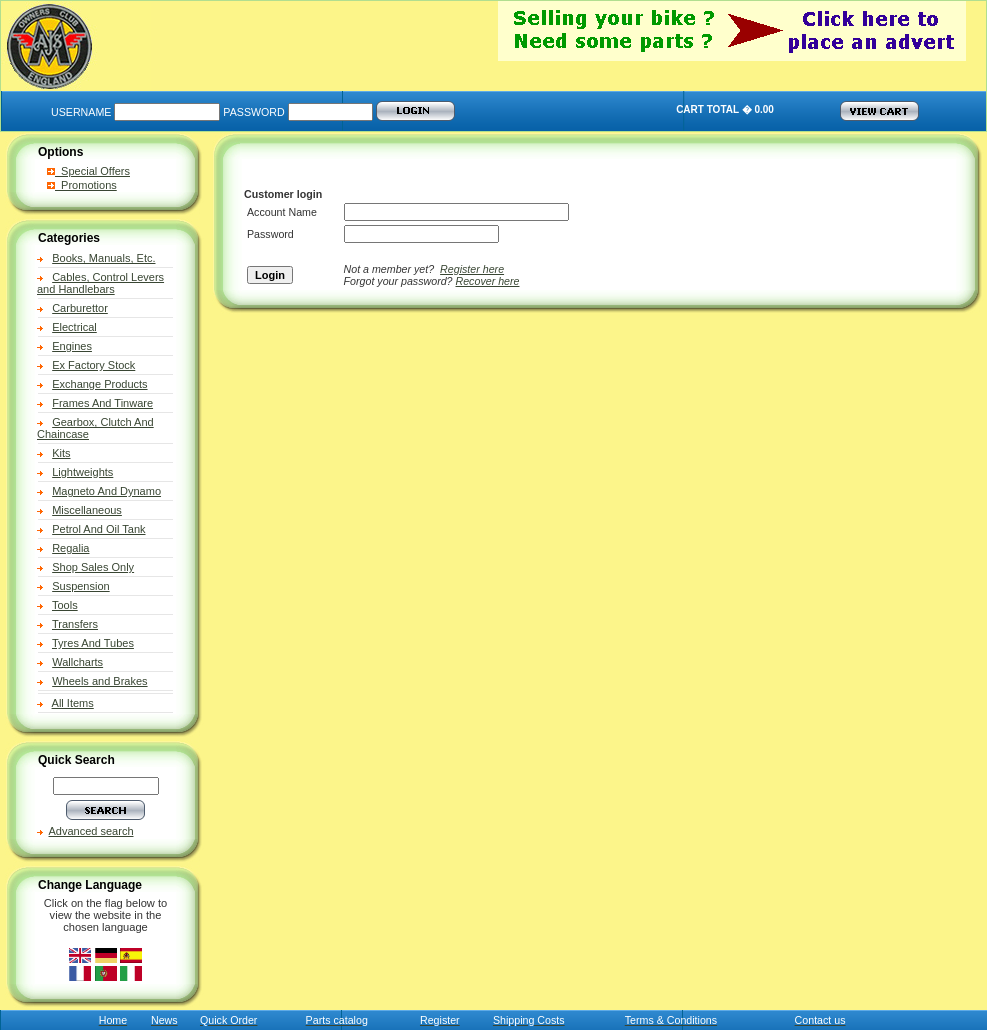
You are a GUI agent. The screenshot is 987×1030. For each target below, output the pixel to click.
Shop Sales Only (93, 567)
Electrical (74, 327)
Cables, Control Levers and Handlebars (100, 283)
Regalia (70, 548)
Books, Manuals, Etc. (103, 258)
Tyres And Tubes (93, 643)
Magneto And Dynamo (106, 491)
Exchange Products (99, 384)
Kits (61, 453)
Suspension (81, 586)
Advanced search (91, 831)
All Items (73, 703)
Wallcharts (77, 662)
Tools (65, 605)
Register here (472, 269)
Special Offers (88, 171)
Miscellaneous (87, 510)
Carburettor (80, 308)
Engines (72, 346)
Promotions (82, 185)
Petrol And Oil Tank (98, 529)
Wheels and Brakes (99, 681)
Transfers (75, 624)
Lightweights (82, 472)
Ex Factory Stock (93, 365)
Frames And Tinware (102, 403)
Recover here (488, 281)
